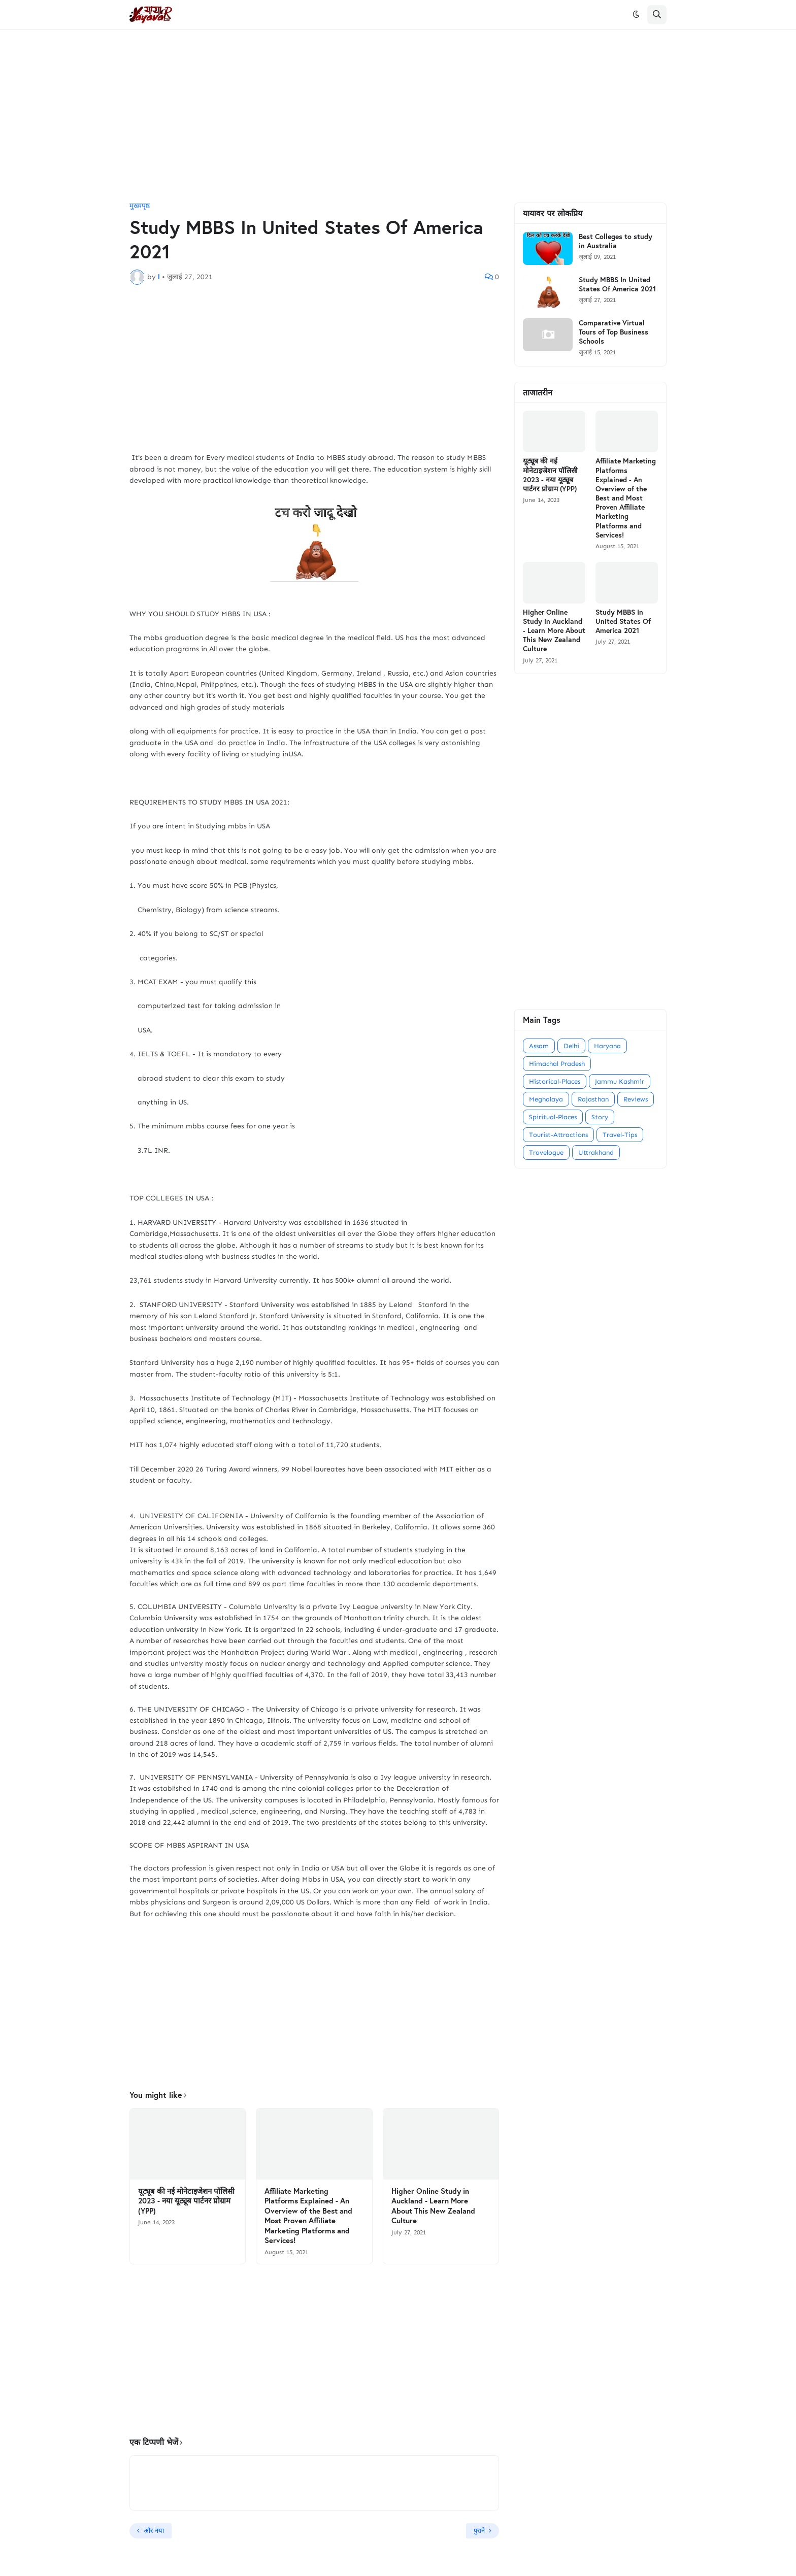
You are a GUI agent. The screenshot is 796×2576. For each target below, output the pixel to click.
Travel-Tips (620, 1135)
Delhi (571, 1046)
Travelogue (546, 1152)
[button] (636, 14)
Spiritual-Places (553, 1117)
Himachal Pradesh (557, 1063)
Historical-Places (554, 1081)
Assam (539, 1046)
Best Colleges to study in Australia (615, 241)
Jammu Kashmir (619, 1081)
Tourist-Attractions (558, 1135)
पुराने (479, 2530)
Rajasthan (593, 1099)
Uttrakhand (596, 1152)
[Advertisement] (398, 116)
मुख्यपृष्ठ (139, 206)
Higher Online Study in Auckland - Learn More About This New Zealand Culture (433, 2206)
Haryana (607, 1046)
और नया (154, 2530)
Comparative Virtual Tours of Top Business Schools (613, 332)
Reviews (635, 1099)
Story (599, 1117)
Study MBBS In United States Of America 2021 (617, 284)
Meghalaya (546, 1099)
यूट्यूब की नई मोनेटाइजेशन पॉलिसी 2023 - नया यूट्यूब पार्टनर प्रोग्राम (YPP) (186, 2201)
